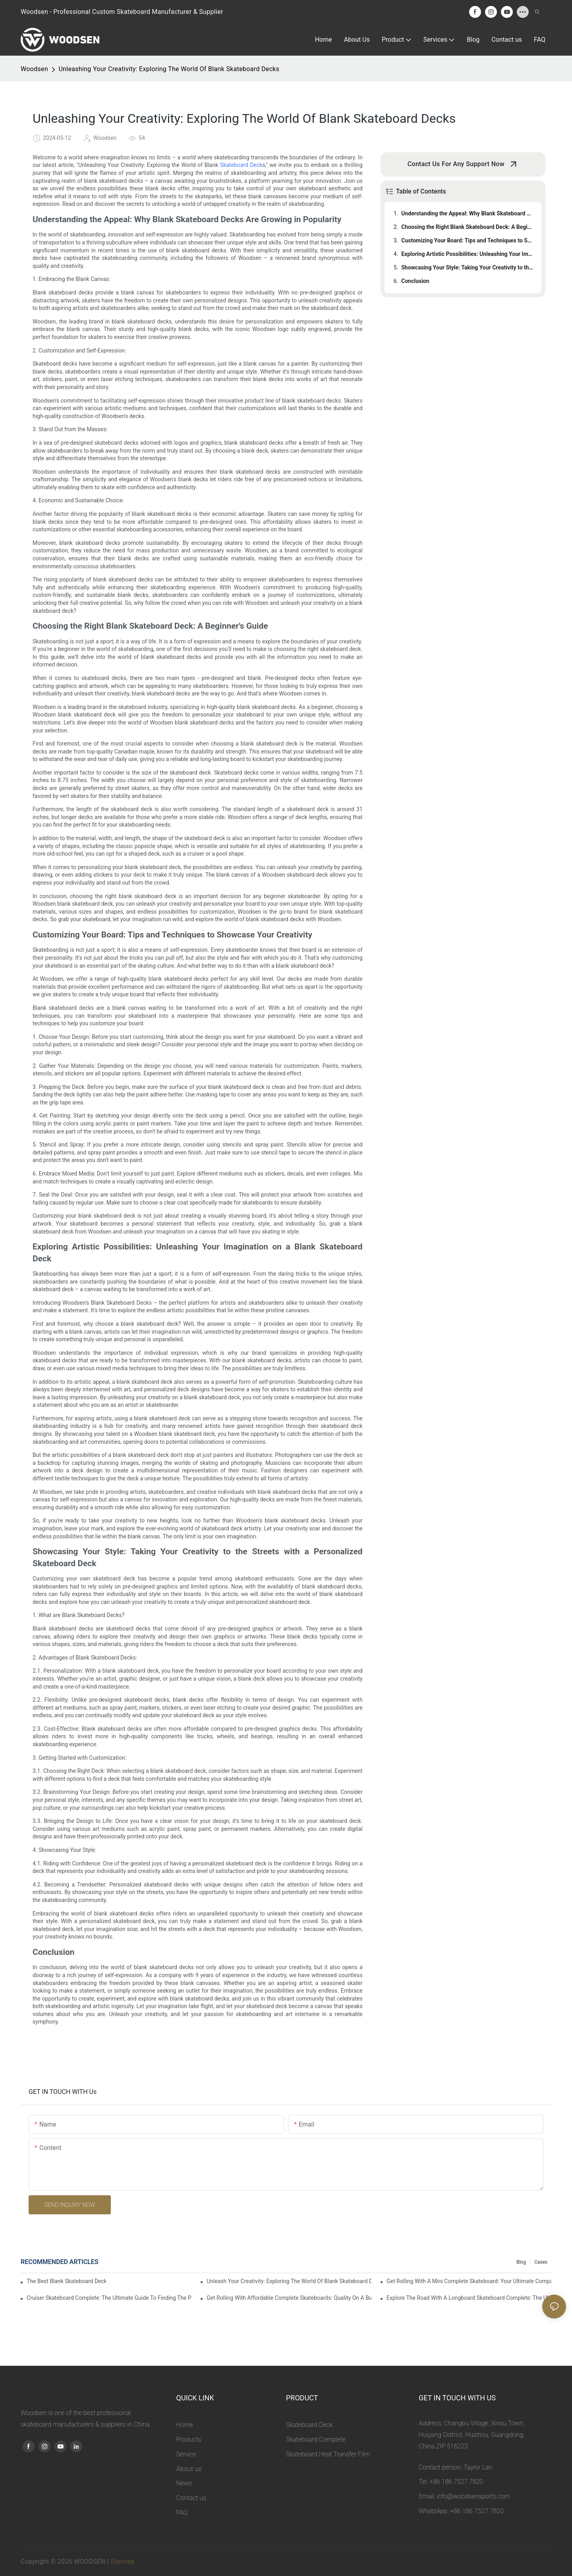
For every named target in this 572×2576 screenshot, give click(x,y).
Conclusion (415, 281)
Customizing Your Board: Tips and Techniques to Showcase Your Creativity (467, 240)
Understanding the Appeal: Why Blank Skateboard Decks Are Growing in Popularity (467, 213)
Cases (540, 2262)
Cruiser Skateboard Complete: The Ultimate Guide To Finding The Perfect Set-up (109, 2298)
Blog (521, 2262)
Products (188, 2439)
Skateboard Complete (316, 2439)
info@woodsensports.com (473, 2496)
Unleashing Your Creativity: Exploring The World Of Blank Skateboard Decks (168, 69)
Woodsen (34, 69)
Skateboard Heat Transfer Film (328, 2454)
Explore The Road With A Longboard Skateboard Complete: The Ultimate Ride (468, 2298)
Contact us (191, 2498)
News (184, 2483)
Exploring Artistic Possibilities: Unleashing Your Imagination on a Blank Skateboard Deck (467, 254)
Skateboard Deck (241, 165)
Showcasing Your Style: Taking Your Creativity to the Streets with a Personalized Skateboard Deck (467, 267)
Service (186, 2454)
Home (184, 2425)
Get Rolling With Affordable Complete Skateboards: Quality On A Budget (289, 2298)
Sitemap (122, 2561)
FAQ (181, 2512)
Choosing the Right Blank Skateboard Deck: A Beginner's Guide (467, 227)
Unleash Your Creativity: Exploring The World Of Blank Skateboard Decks (289, 2281)
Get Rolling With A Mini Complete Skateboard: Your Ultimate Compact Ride (468, 2281)
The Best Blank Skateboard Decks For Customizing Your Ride (66, 2281)
